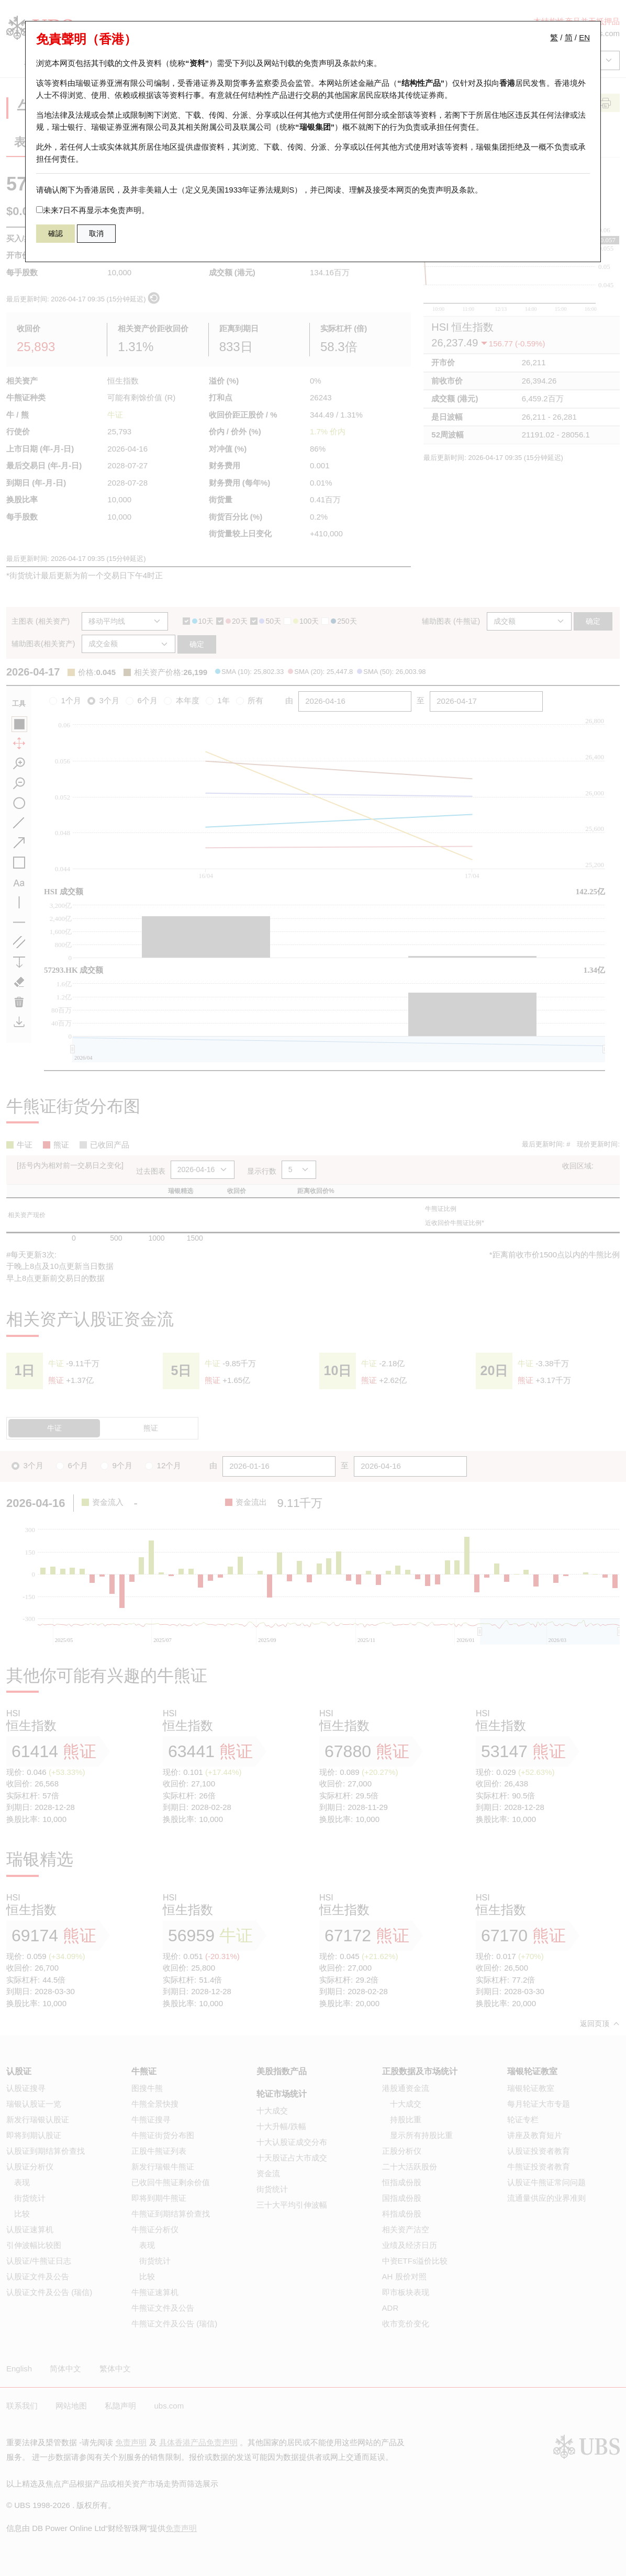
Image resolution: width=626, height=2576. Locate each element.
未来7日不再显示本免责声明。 (92, 210)
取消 (96, 233)
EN (584, 37)
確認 (55, 233)
